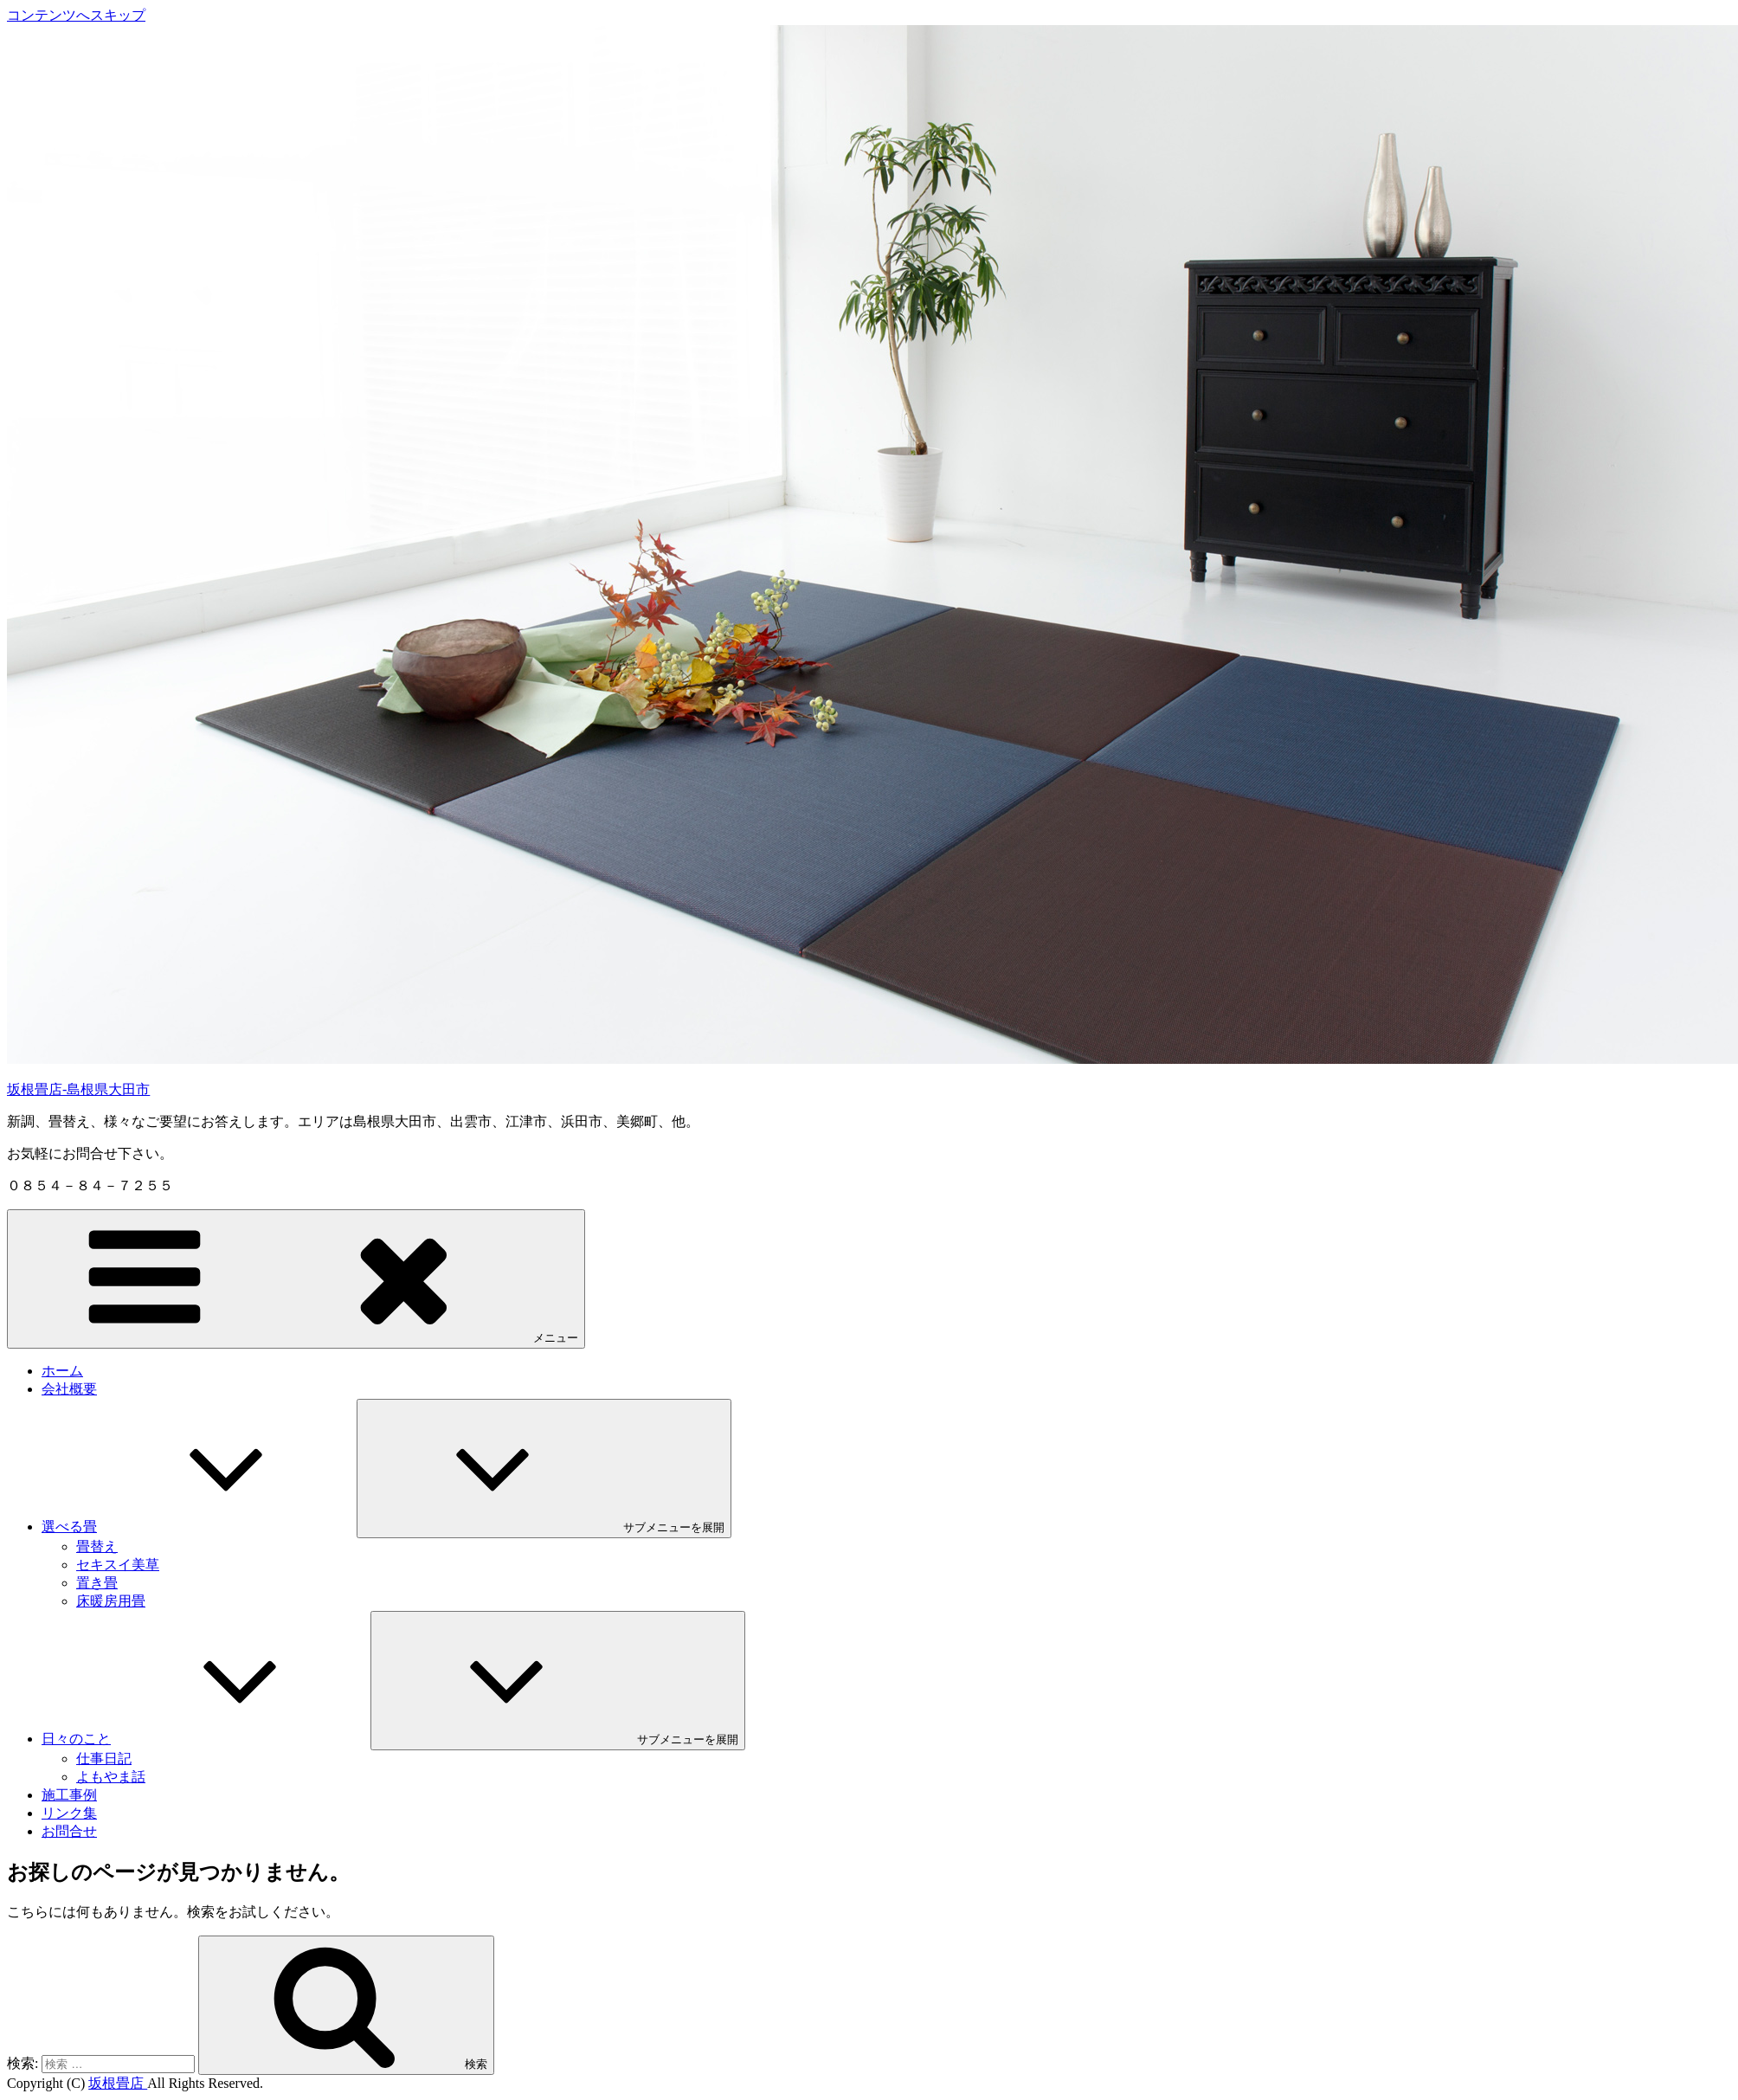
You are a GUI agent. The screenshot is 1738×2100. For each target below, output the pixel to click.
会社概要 (69, 1389)
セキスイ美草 (117, 1564)
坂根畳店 (117, 2083)
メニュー (296, 1278)
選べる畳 (199, 1526)
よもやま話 (110, 1776)
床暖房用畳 (110, 1601)
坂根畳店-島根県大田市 (78, 1089)
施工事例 (69, 1795)
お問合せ (69, 1831)
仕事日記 (104, 1758)
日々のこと (206, 1738)
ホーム (62, 1370)
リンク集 (69, 1813)
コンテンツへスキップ (76, 15)
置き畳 (97, 1582)
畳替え (97, 1546)
